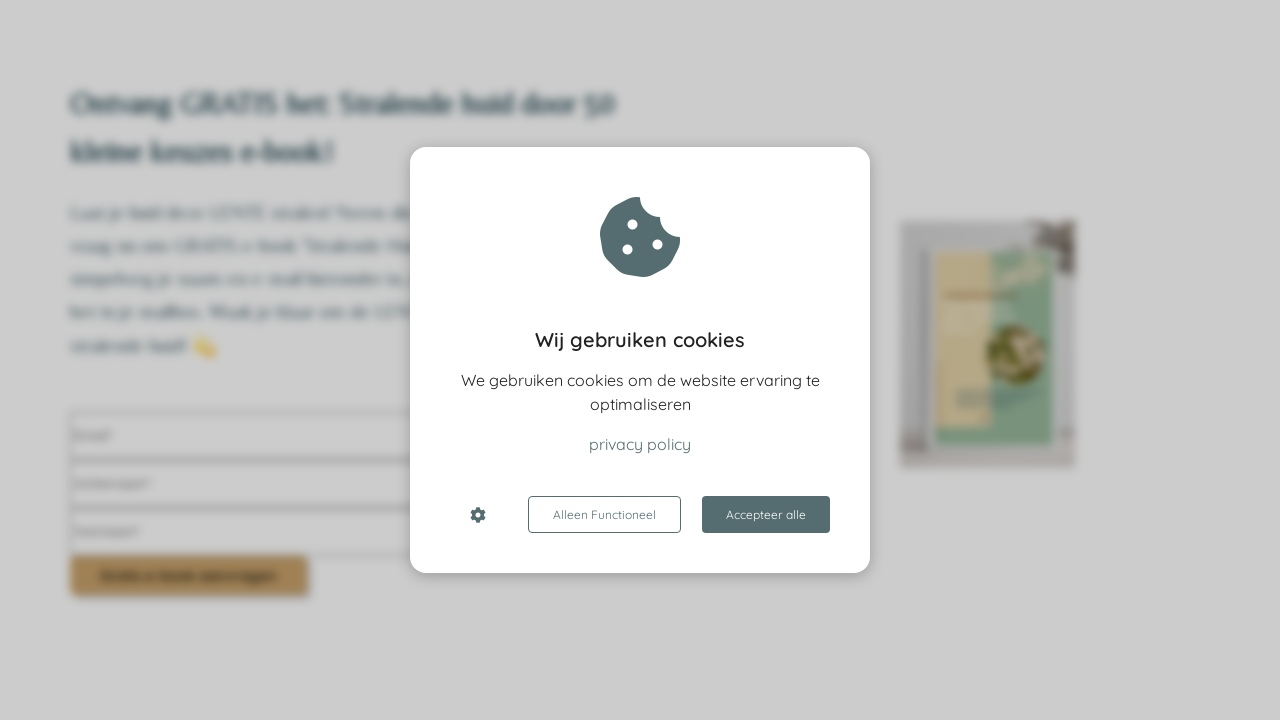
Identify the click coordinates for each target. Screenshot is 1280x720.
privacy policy (640, 444)
